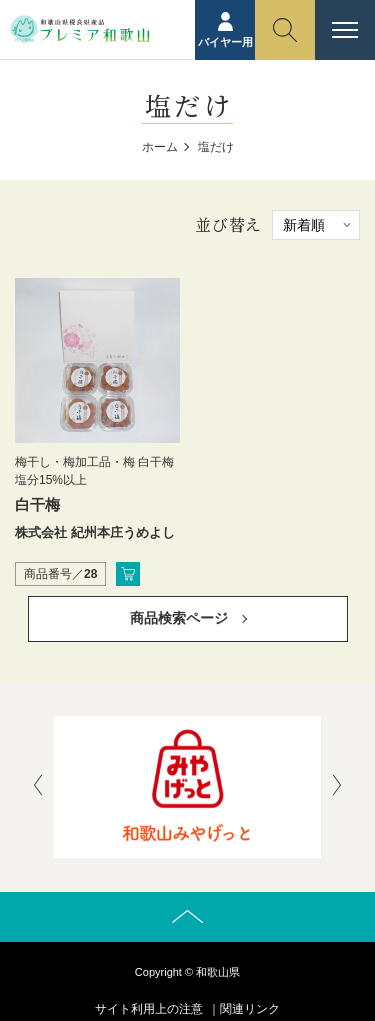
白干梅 (37, 504)
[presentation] (38, 787)
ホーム (160, 147)
